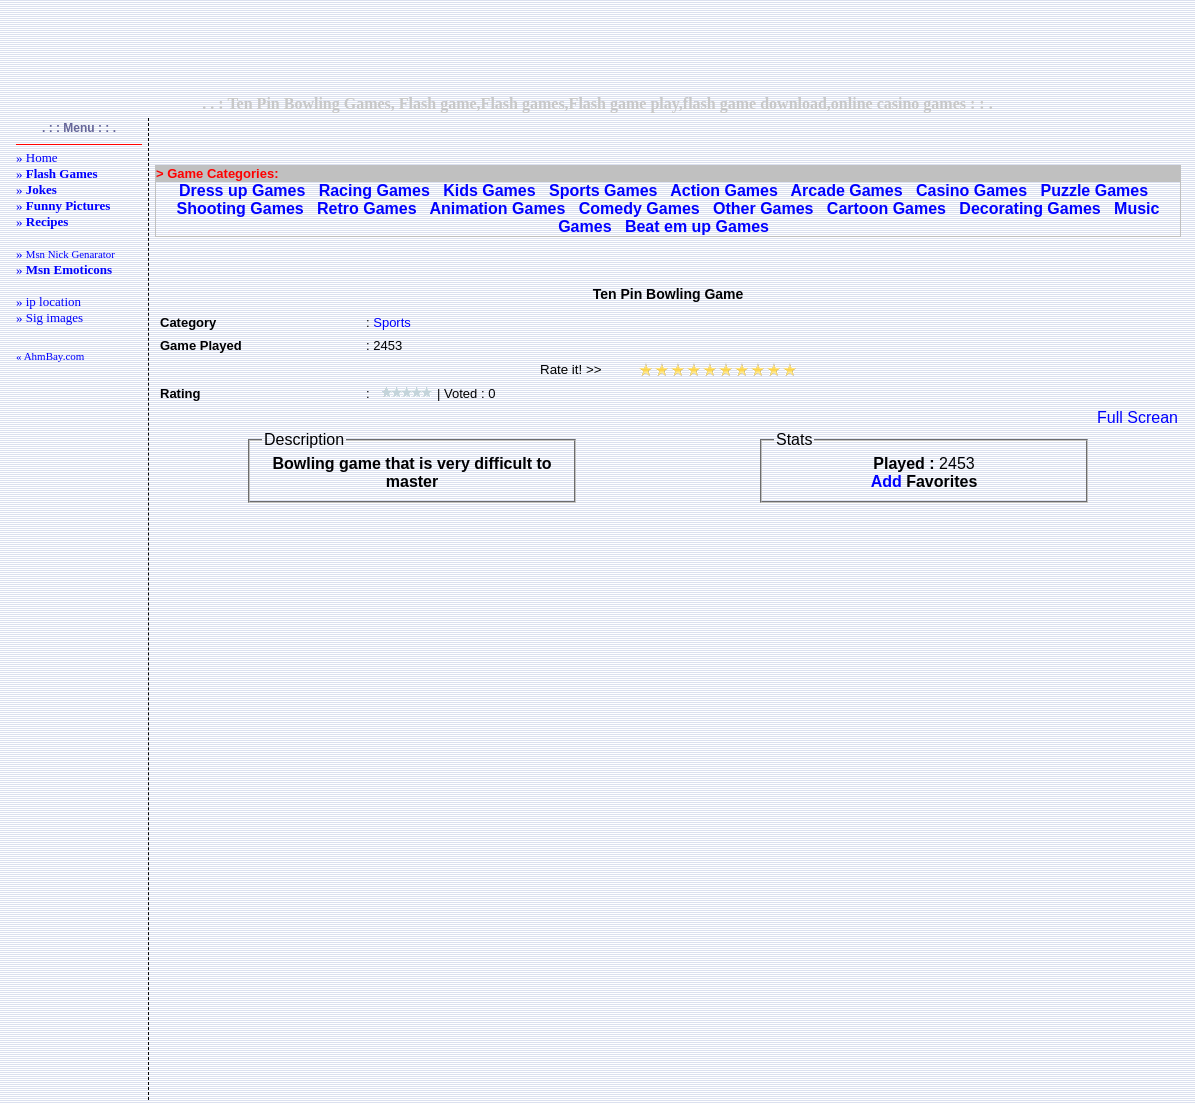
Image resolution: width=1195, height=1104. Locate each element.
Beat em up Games (697, 226)
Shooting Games (240, 208)
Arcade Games (847, 190)
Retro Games (367, 208)
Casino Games (971, 190)
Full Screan (1137, 417)
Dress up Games (242, 190)
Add (886, 481)
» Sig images (49, 317)
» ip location (48, 301)
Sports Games (603, 190)
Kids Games (489, 190)
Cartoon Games (886, 208)
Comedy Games (639, 208)
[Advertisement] (598, 47)
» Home (37, 157)
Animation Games (497, 208)
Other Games (763, 208)
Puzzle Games (1094, 190)
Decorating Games (1029, 208)
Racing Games (374, 190)
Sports (392, 322)
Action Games (724, 190)
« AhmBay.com (50, 356)
